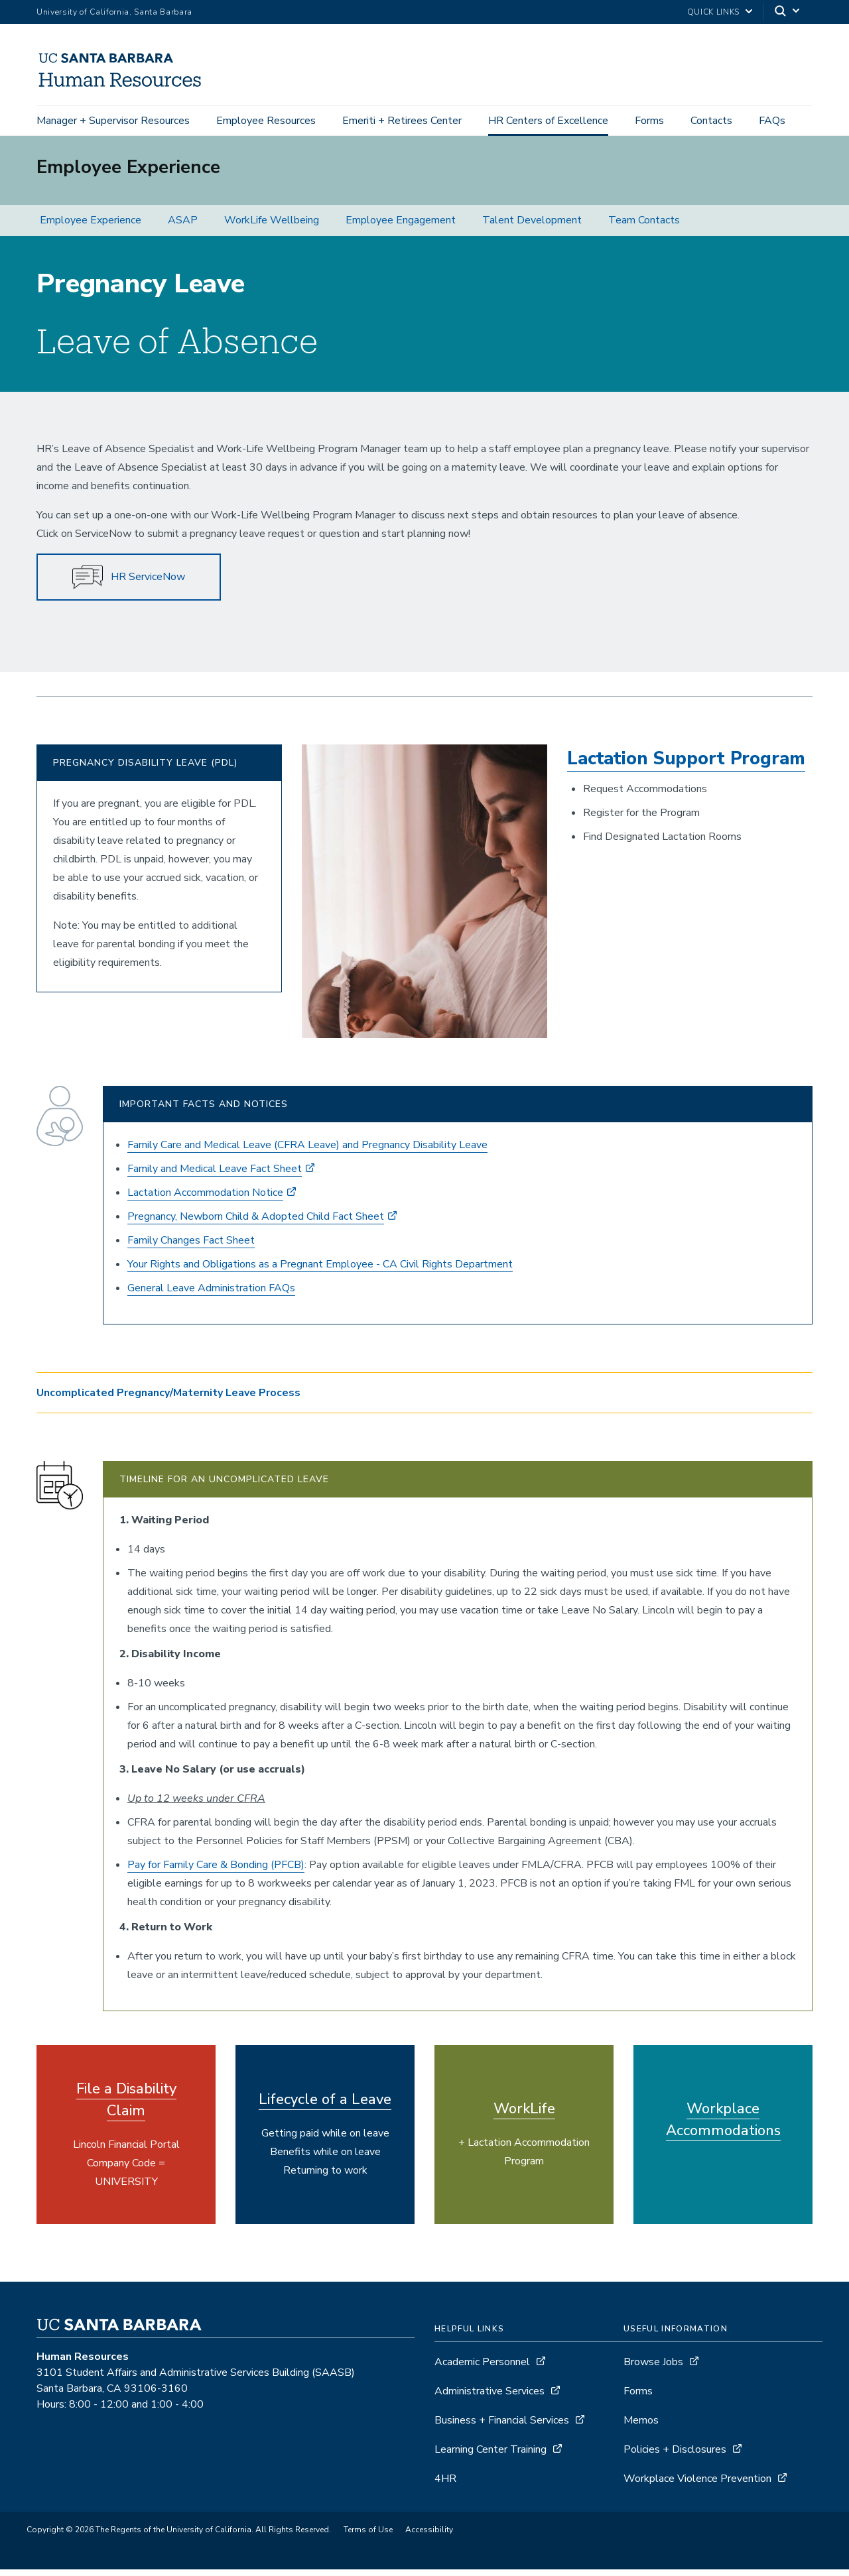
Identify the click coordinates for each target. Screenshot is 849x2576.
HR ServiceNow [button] (128, 583)
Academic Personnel (482, 2368)
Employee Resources (266, 120)
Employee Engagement (401, 226)
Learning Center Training (490, 2456)
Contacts (711, 120)
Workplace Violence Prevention (697, 2485)
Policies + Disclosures (674, 2456)
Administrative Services (489, 2397)
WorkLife (524, 2115)
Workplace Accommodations (723, 2126)
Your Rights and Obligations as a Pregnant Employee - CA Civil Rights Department (320, 1270)
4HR (445, 2485)
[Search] (788, 12)
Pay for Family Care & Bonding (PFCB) (215, 1871)
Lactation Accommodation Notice (205, 1199)
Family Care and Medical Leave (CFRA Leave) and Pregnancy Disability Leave (307, 1151)
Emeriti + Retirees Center (402, 120)
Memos (641, 2427)
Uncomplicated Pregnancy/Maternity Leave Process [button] (168, 1399)
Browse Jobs (653, 2368)
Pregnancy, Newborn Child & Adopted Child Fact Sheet (255, 1223)
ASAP (183, 226)
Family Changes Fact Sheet (191, 1247)
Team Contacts (644, 226)
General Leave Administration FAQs (211, 1294)
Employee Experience (90, 226)
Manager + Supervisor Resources (113, 120)
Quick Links (713, 12)
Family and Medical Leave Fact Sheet (214, 1175)
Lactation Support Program (686, 765)
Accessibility (429, 2536)
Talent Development (532, 226)
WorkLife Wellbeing (271, 226)
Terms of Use (368, 2536)
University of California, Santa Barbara (114, 12)
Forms (649, 120)
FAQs (772, 120)
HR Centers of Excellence (548, 120)
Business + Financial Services (501, 2427)
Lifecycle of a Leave (325, 2106)
